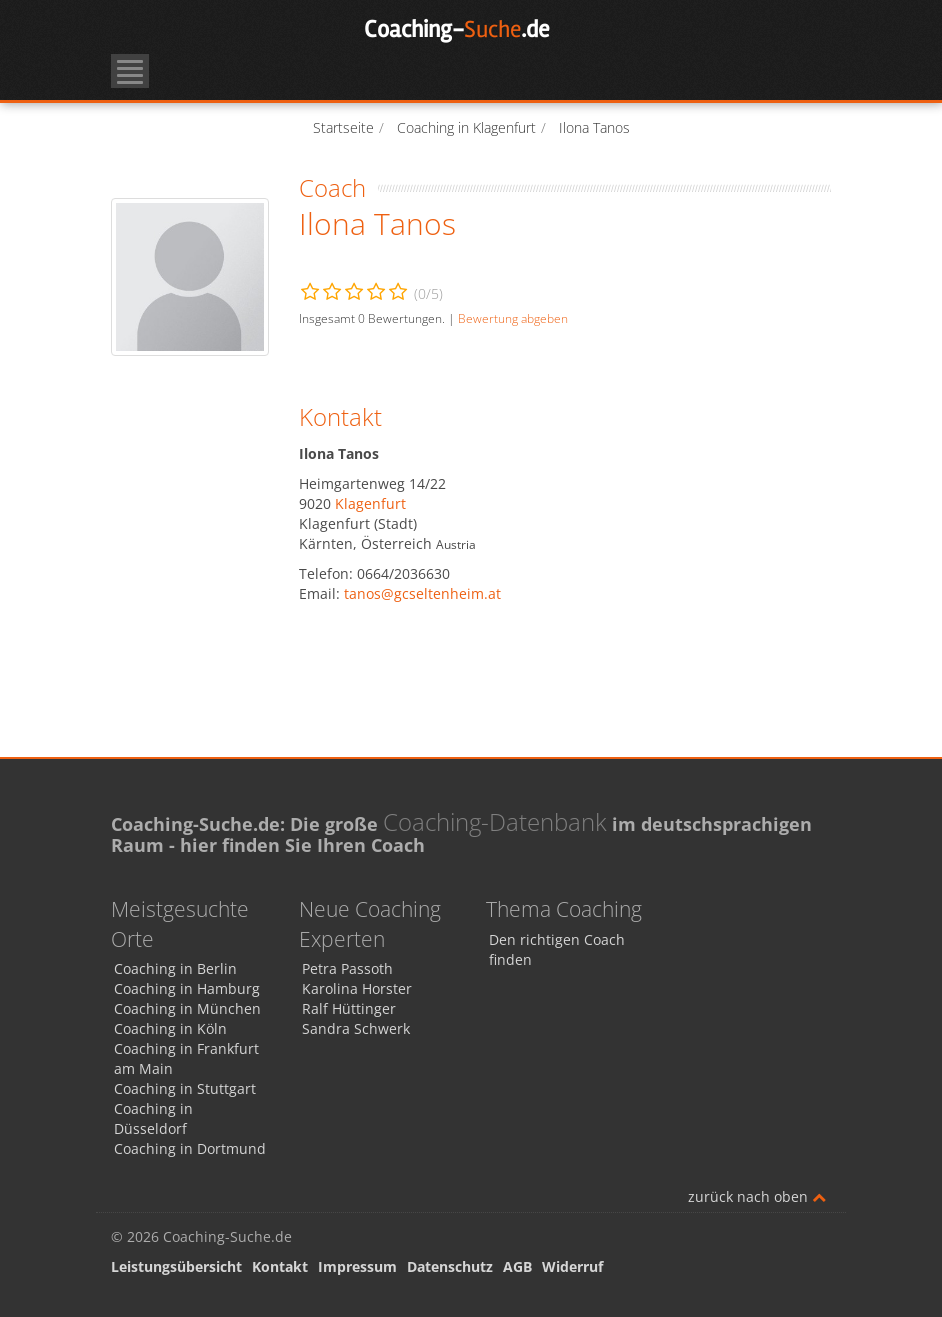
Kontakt (280, 1266)
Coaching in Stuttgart (185, 1088)
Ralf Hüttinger (349, 1008)
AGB (517, 1266)
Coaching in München (187, 1008)
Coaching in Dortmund (190, 1148)
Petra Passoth (347, 968)
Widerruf (572, 1266)
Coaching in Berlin (175, 968)
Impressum (357, 1266)
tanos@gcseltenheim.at (422, 593)
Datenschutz (450, 1266)
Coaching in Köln (170, 1028)
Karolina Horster (357, 988)
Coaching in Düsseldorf (153, 1118)
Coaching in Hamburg (187, 988)
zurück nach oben (757, 1196)
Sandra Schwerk (356, 1028)
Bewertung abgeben (513, 318)
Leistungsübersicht (176, 1266)
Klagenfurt (370, 503)
